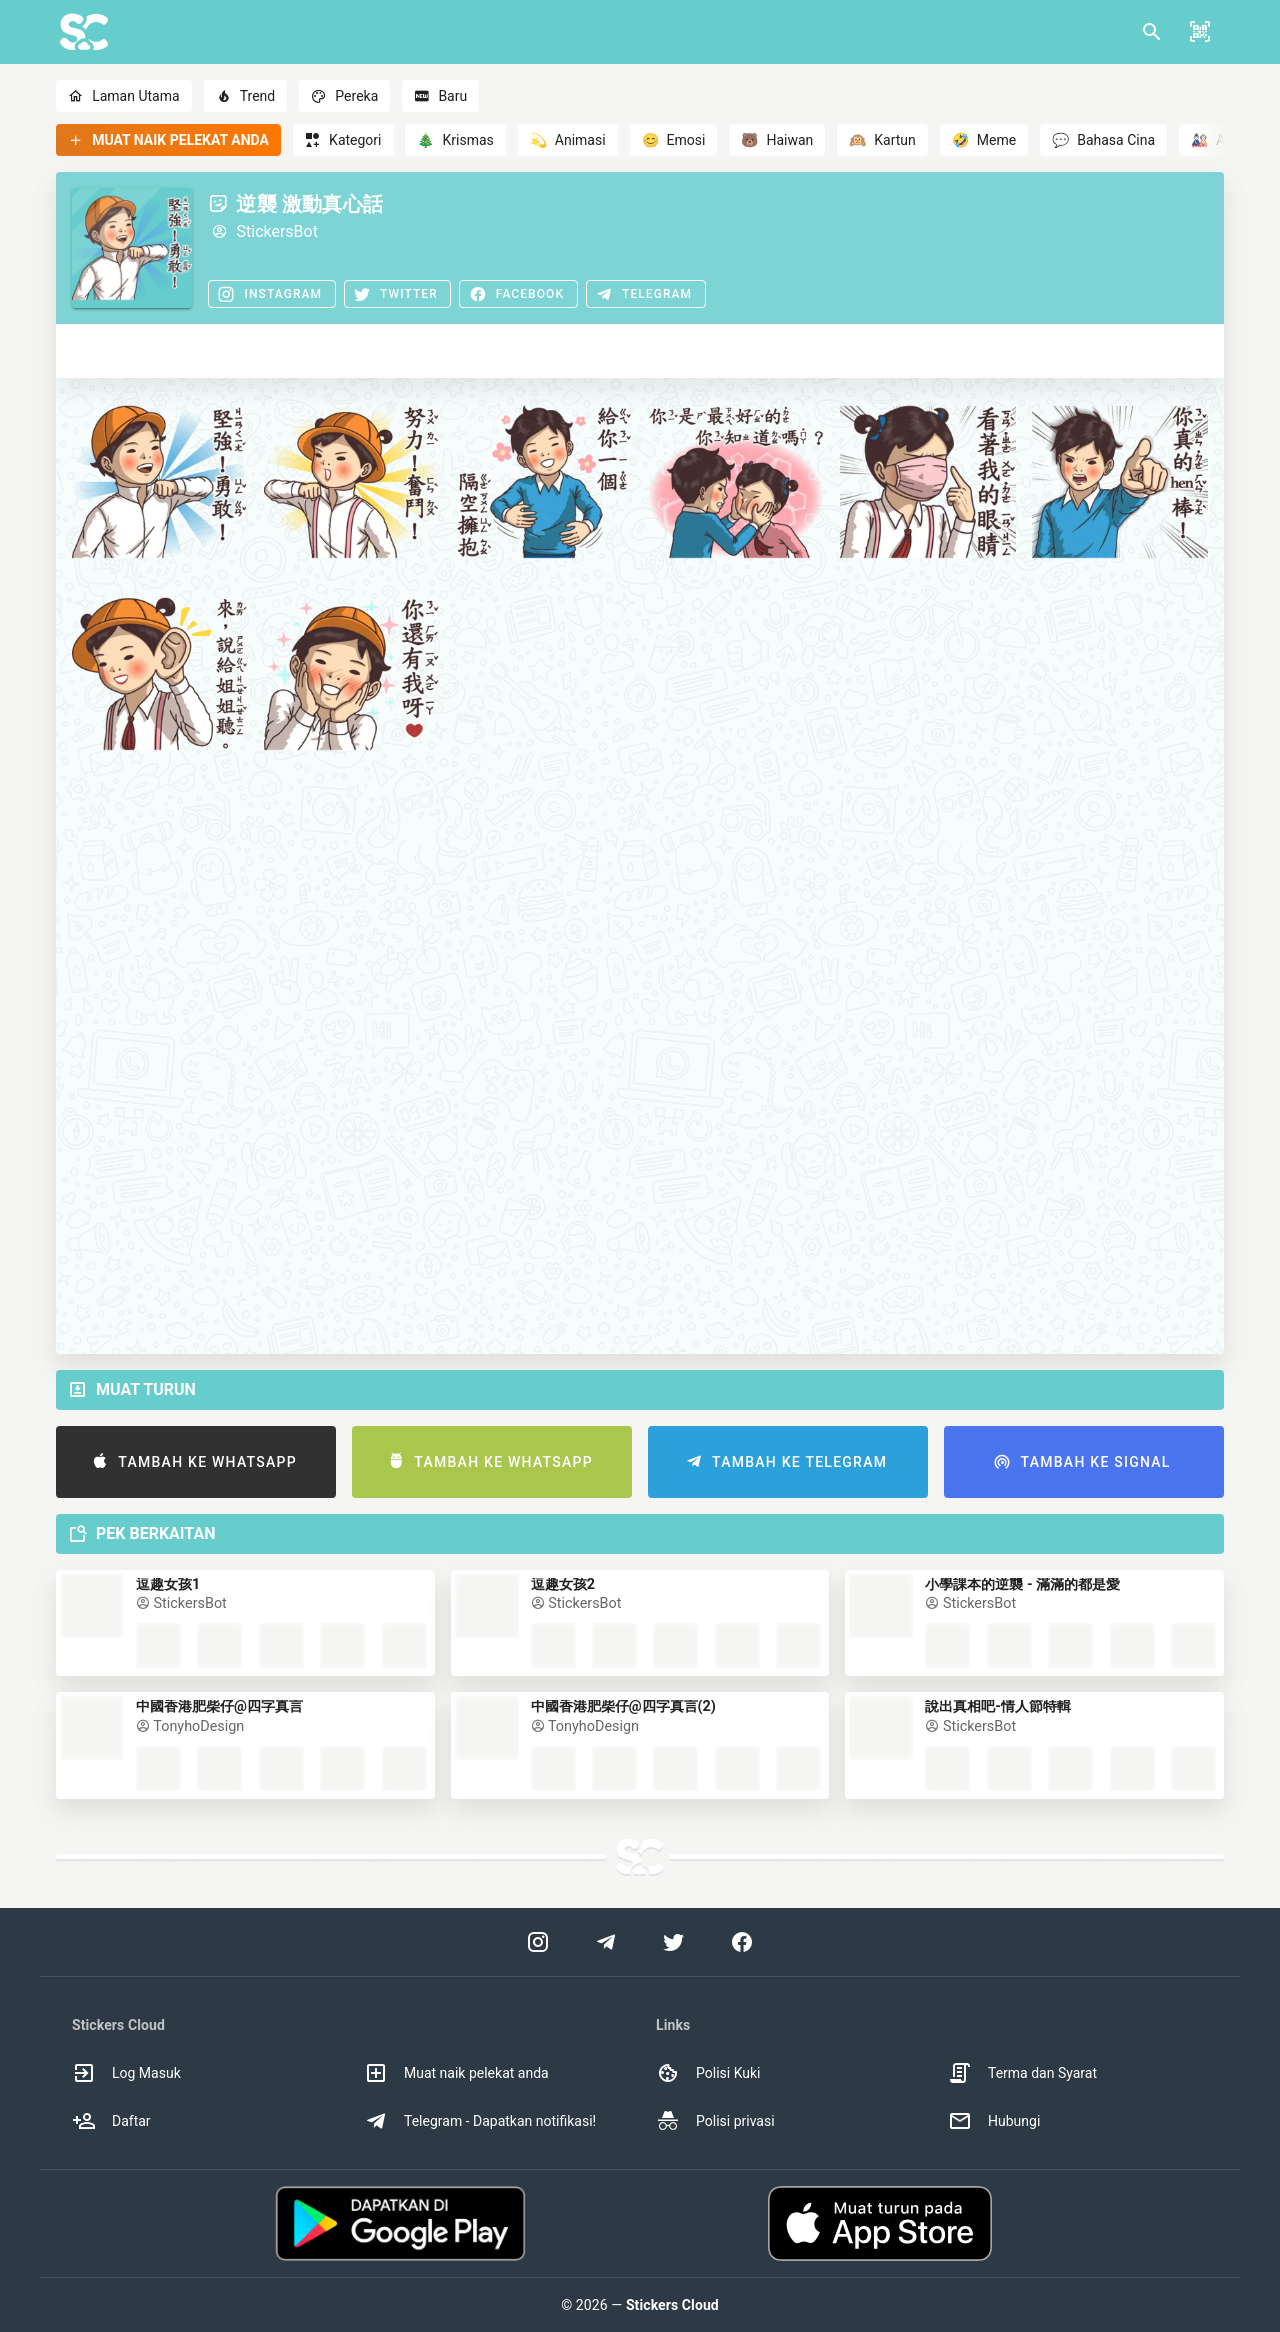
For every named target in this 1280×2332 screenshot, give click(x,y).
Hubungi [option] (994, 2121)
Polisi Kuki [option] (708, 2073)
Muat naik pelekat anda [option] (456, 2073)
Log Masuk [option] (126, 2073)
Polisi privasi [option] (715, 2121)
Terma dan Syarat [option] (1022, 2073)
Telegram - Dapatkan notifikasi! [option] (480, 2121)
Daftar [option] (111, 2121)
